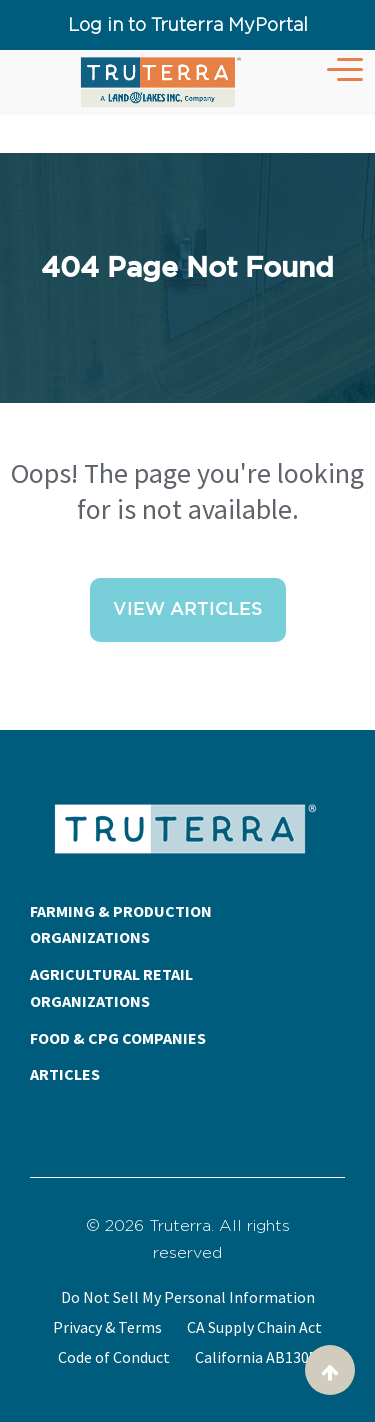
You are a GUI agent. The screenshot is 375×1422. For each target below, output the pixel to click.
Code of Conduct (114, 1357)
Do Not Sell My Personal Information (188, 1297)
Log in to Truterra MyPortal (188, 24)
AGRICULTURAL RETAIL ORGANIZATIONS (111, 987)
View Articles (188, 610)
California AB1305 (256, 1357)
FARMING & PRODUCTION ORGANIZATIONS (121, 924)
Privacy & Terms (107, 1327)
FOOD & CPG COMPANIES (118, 1038)
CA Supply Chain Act (254, 1327)
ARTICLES (65, 1074)
